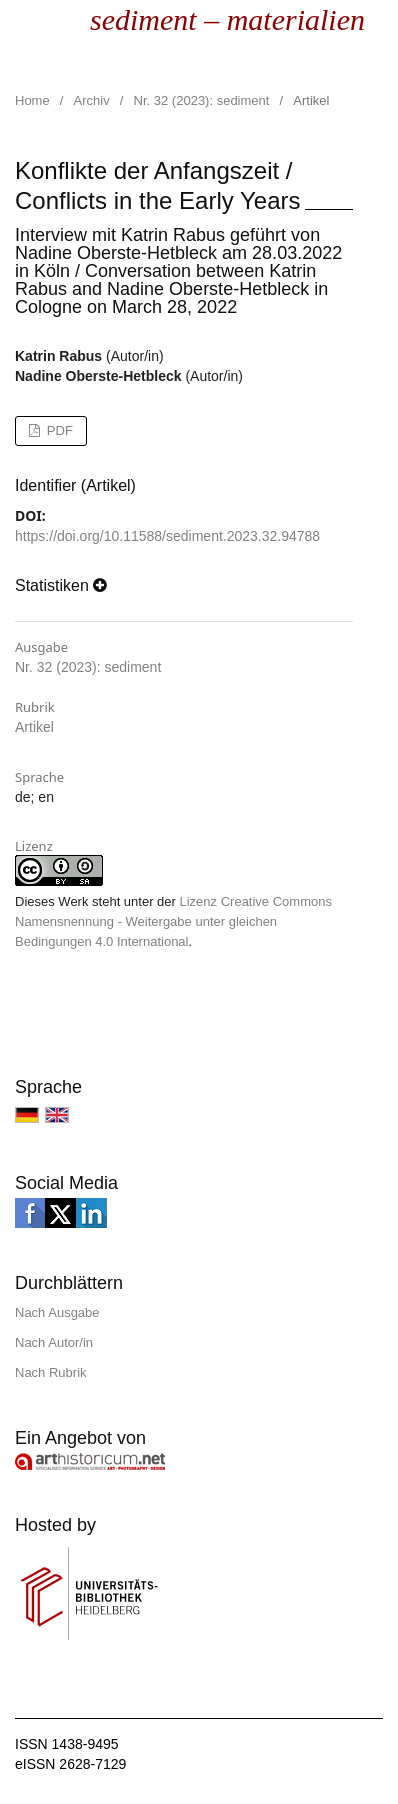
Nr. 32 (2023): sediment (202, 100)
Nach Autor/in (54, 1342)
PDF (58, 430)
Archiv (92, 100)
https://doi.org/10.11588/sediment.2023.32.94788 (167, 536)
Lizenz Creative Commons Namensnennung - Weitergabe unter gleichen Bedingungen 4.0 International (173, 921)
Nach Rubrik (51, 1372)
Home (32, 100)
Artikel (34, 727)
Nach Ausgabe (57, 1312)
